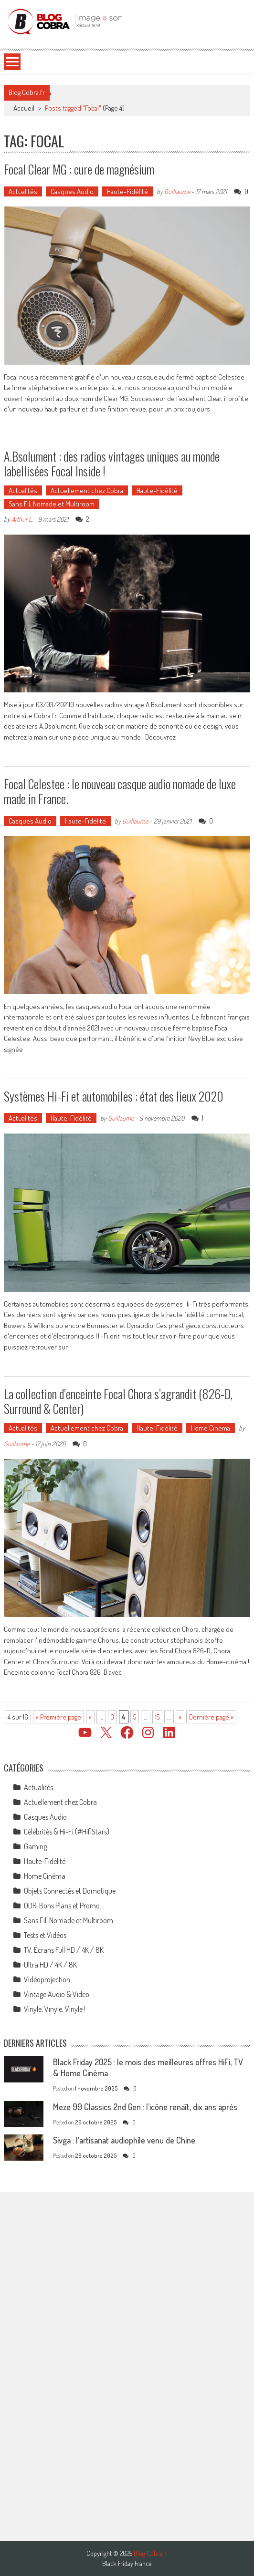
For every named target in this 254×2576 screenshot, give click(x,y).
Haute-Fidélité (127, 191)
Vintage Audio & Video (56, 1994)
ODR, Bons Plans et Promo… (64, 1905)
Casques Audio (72, 191)
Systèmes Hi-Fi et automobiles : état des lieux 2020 (113, 1096)
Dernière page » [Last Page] (211, 1716)
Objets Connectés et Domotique (70, 1891)
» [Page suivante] (180, 1716)
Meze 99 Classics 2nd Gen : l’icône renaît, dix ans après (145, 2107)
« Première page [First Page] (58, 1716)
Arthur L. (21, 519)
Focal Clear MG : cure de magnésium (79, 169)
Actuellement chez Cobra (87, 490)
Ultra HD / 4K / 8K (50, 1964)
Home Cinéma (210, 1427)
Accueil (23, 108)
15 (157, 1716)
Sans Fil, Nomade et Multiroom (52, 503)
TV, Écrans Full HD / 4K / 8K (64, 1950)
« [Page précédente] (90, 1716)
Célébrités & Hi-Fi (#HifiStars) (66, 1831)
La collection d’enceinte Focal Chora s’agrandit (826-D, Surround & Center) (118, 1401)
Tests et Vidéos (45, 1935)
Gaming (35, 1846)
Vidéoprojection (47, 1979)
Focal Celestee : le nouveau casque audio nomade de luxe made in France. (120, 791)
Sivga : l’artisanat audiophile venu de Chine (124, 2140)
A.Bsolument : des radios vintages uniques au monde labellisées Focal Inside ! (112, 463)
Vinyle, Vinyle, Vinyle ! (54, 2009)
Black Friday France (126, 2563)
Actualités (23, 191)
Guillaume (177, 191)
